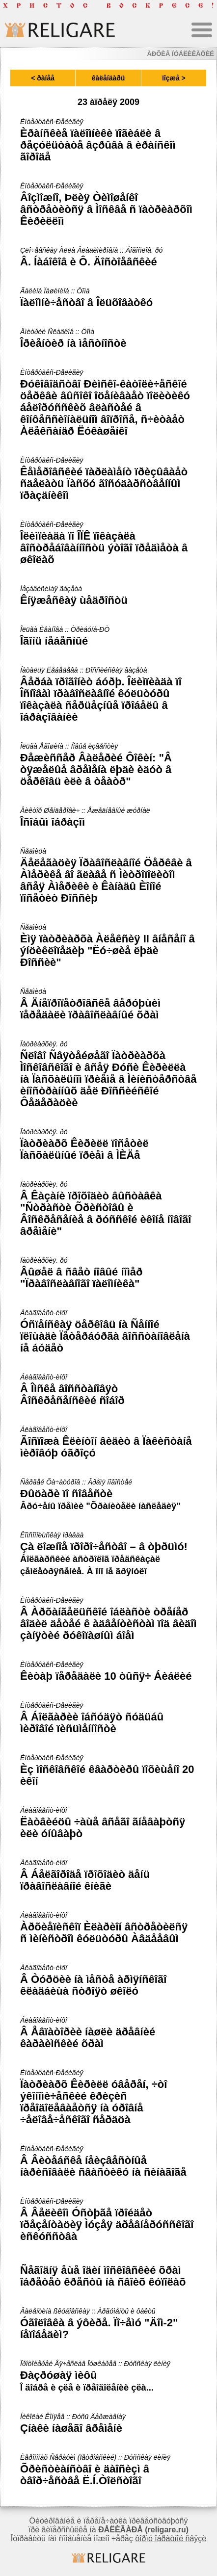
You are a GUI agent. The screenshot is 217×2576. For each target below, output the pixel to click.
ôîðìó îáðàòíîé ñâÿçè (170, 2538)
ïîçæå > (174, 78)
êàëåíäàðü (108, 78)
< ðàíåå (42, 78)
